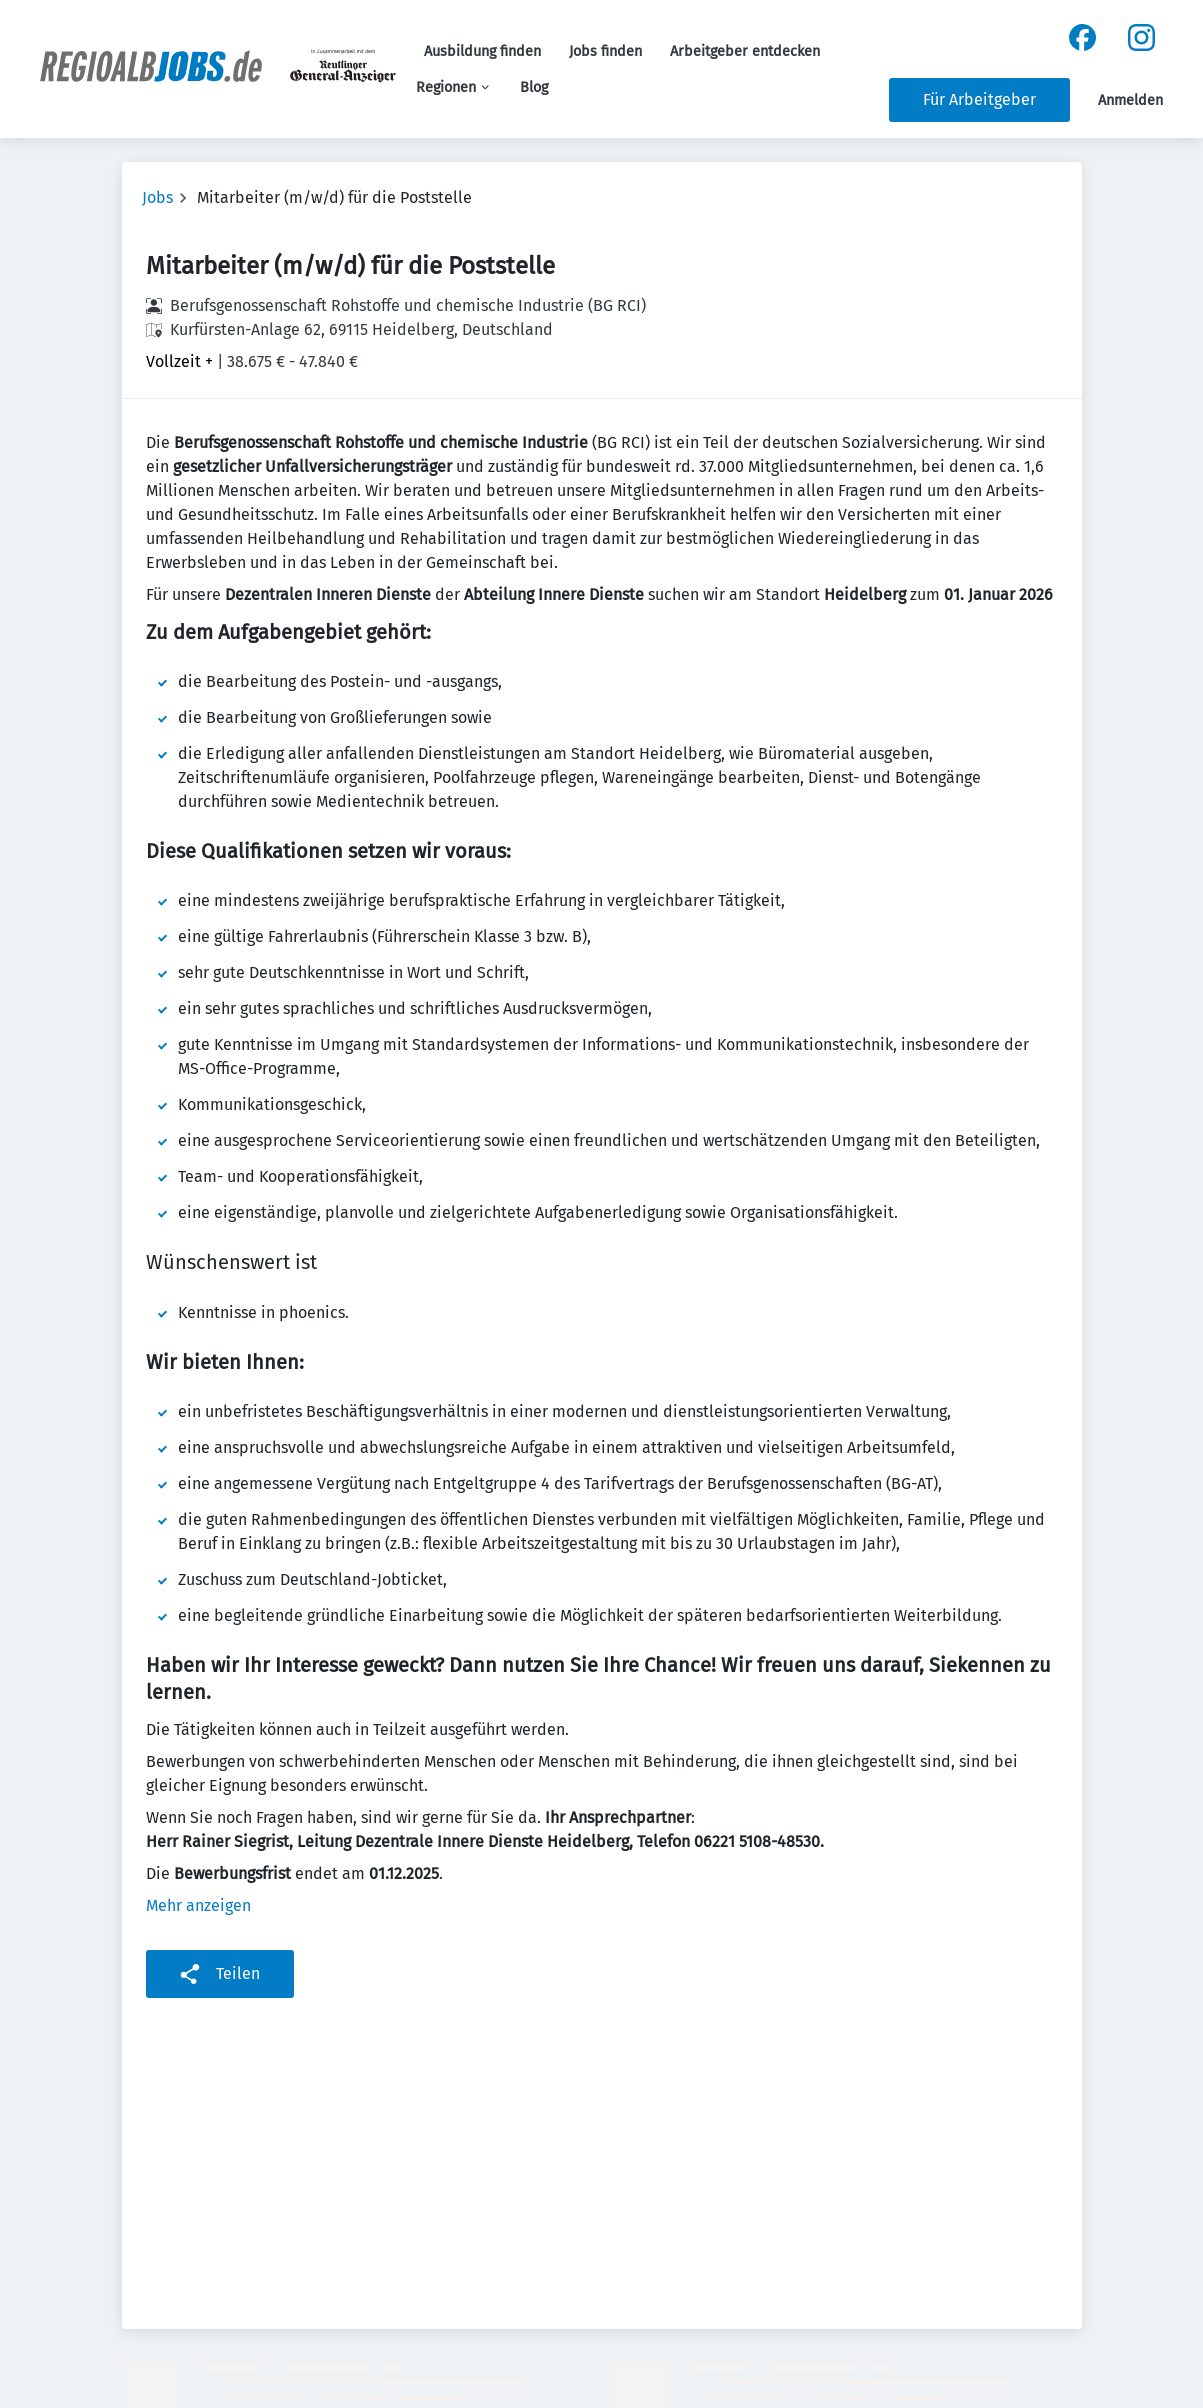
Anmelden (1130, 100)
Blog (534, 87)
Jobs (157, 197)
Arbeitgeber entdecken (745, 51)
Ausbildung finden (482, 51)
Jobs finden (605, 51)
